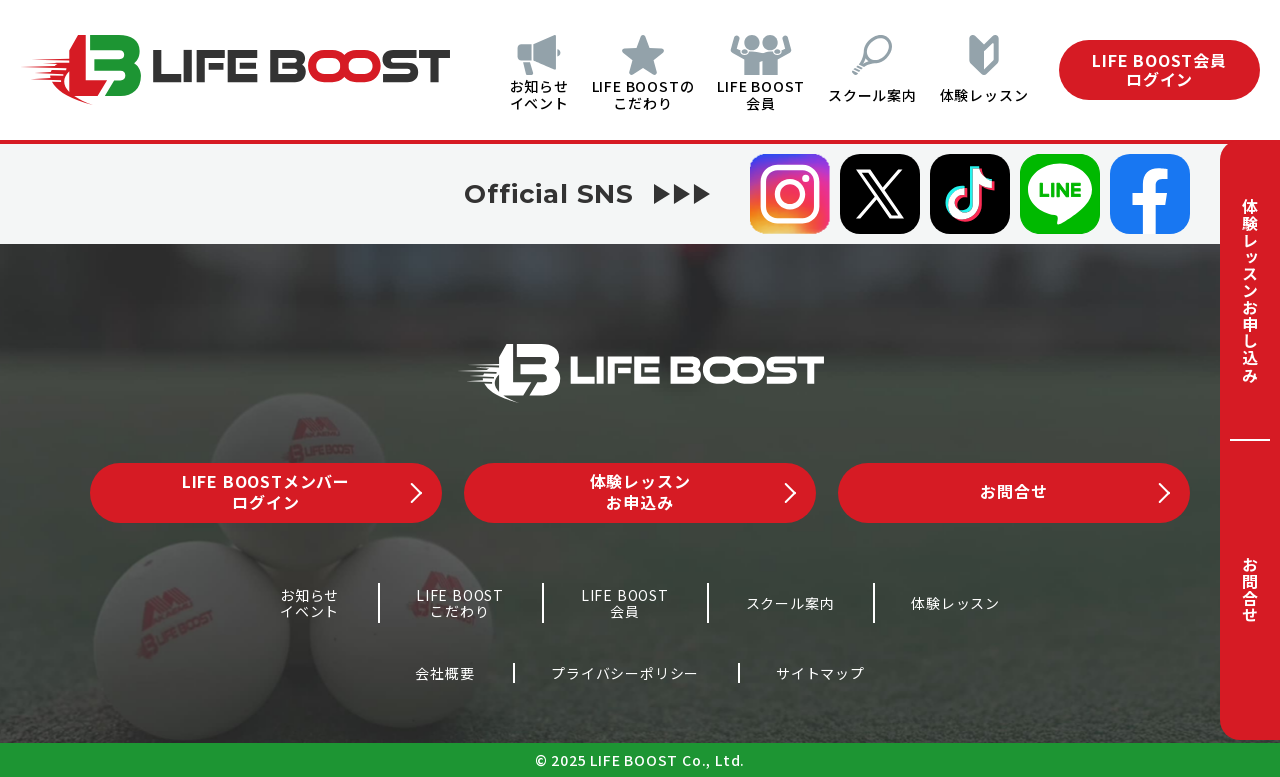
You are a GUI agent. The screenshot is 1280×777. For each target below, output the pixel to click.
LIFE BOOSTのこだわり (619, 94)
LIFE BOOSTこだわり (460, 603)
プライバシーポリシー (625, 673)
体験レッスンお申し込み (1250, 290)
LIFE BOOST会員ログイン (1159, 69)
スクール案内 (864, 95)
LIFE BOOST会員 (745, 94)
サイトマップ (820, 673)
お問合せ (1250, 589)
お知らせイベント (507, 94)
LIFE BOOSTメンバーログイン (302, 491)
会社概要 (444, 673)
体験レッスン (984, 95)
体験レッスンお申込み (693, 491)
